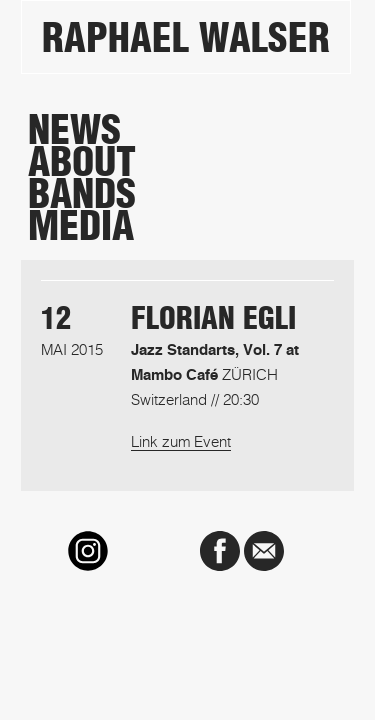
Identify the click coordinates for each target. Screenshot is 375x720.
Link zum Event (181, 441)
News (74, 130)
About (82, 162)
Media (81, 226)
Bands (82, 194)
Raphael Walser (186, 38)
